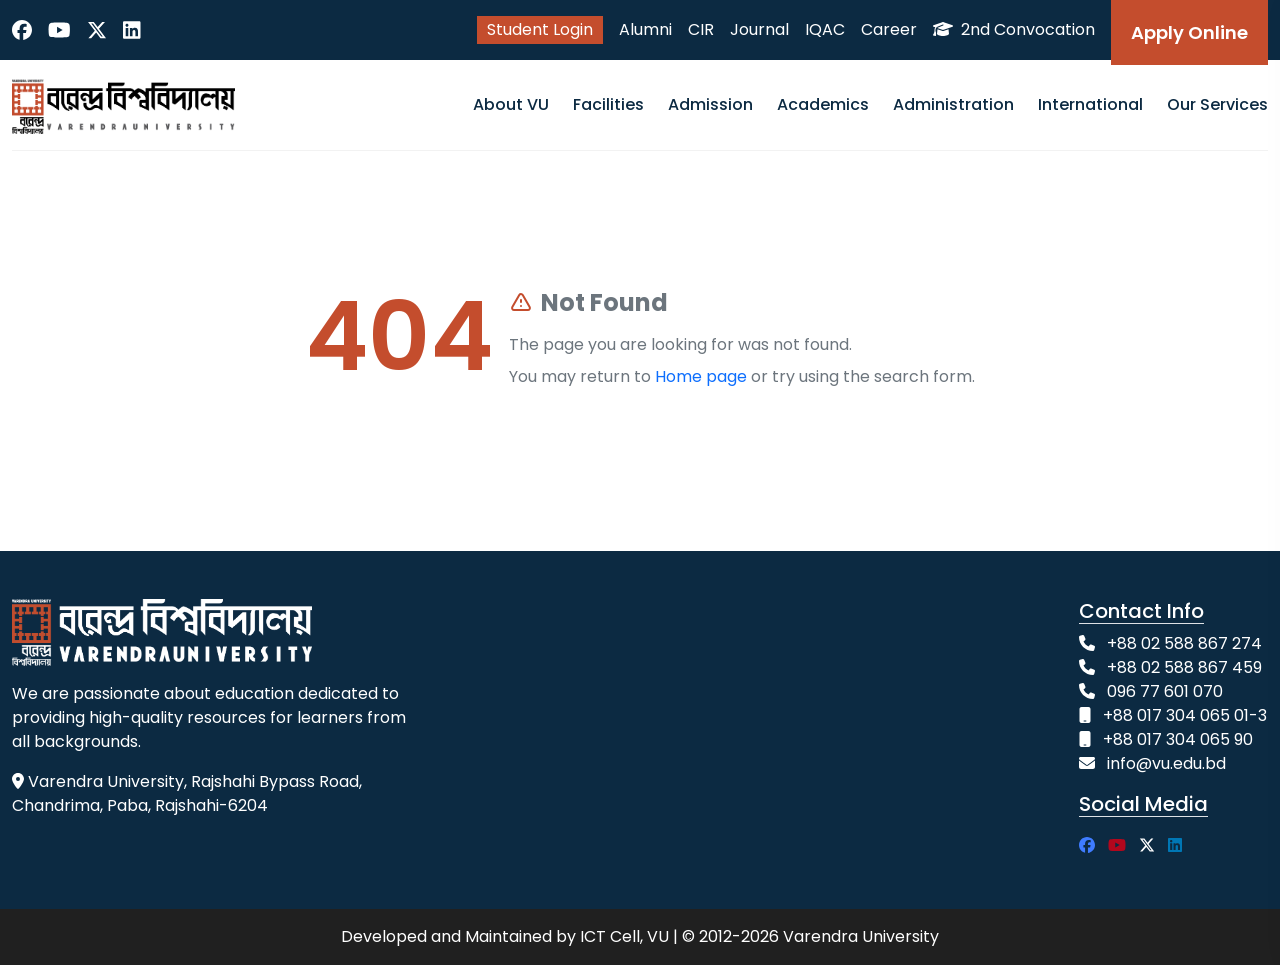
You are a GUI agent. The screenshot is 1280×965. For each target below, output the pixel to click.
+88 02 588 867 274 (1184, 643)
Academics (823, 104)
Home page (701, 376)
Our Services (1217, 104)
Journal (759, 29)
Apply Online (1189, 32)
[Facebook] (22, 30)
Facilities (608, 104)
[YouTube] (59, 30)
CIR (701, 29)
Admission (710, 104)
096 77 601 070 (1165, 691)
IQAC (825, 29)
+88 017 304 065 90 (1178, 739)
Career (889, 29)
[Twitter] (97, 30)
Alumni (645, 29)
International (1090, 104)
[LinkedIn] (132, 30)
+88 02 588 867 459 (1184, 667)
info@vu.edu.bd (1166, 763)
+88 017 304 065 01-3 (1185, 715)
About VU (511, 104)
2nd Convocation (1014, 29)
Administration (953, 104)
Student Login (540, 29)
